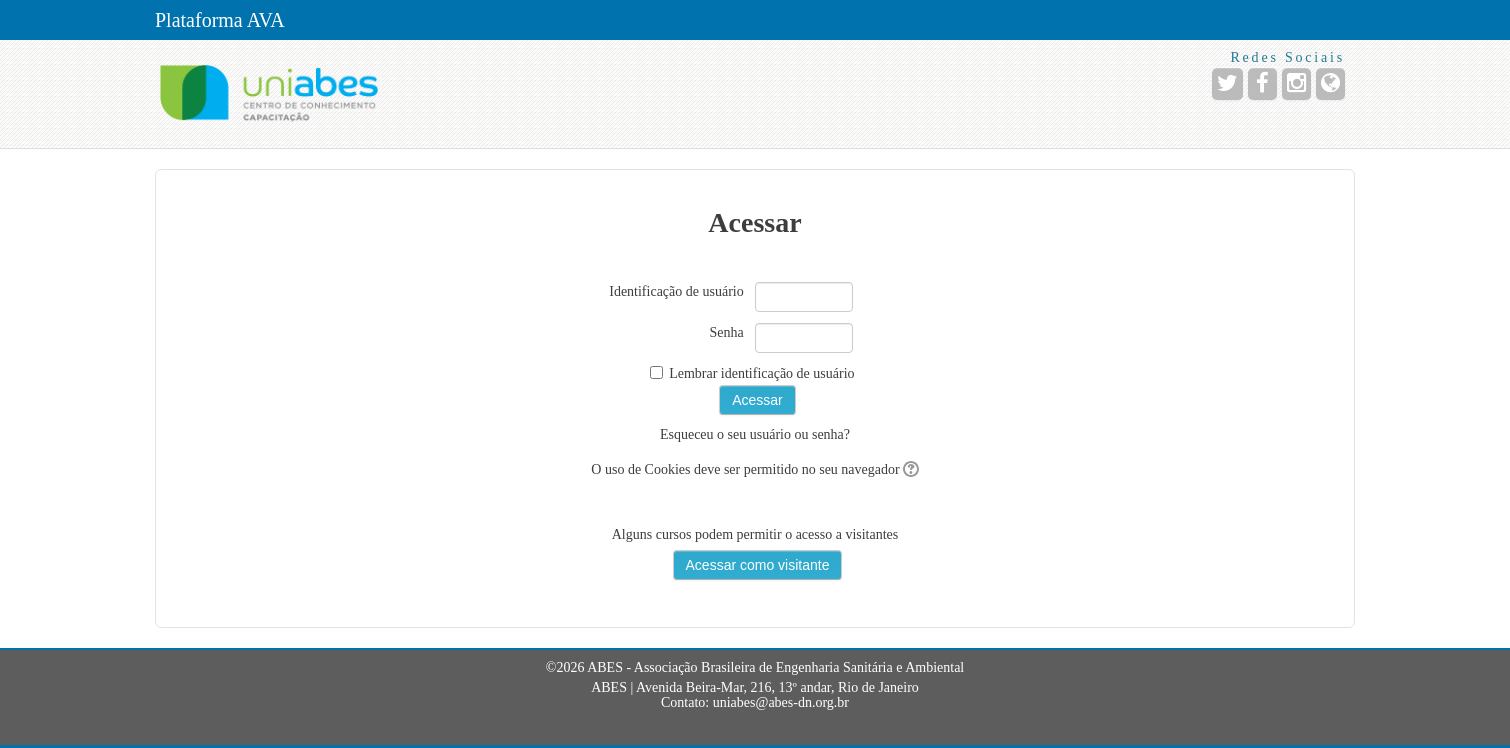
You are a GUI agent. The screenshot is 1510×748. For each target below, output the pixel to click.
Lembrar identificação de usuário (761, 373)
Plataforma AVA (220, 20)
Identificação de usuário (676, 291)
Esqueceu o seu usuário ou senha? (755, 434)
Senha (727, 332)
